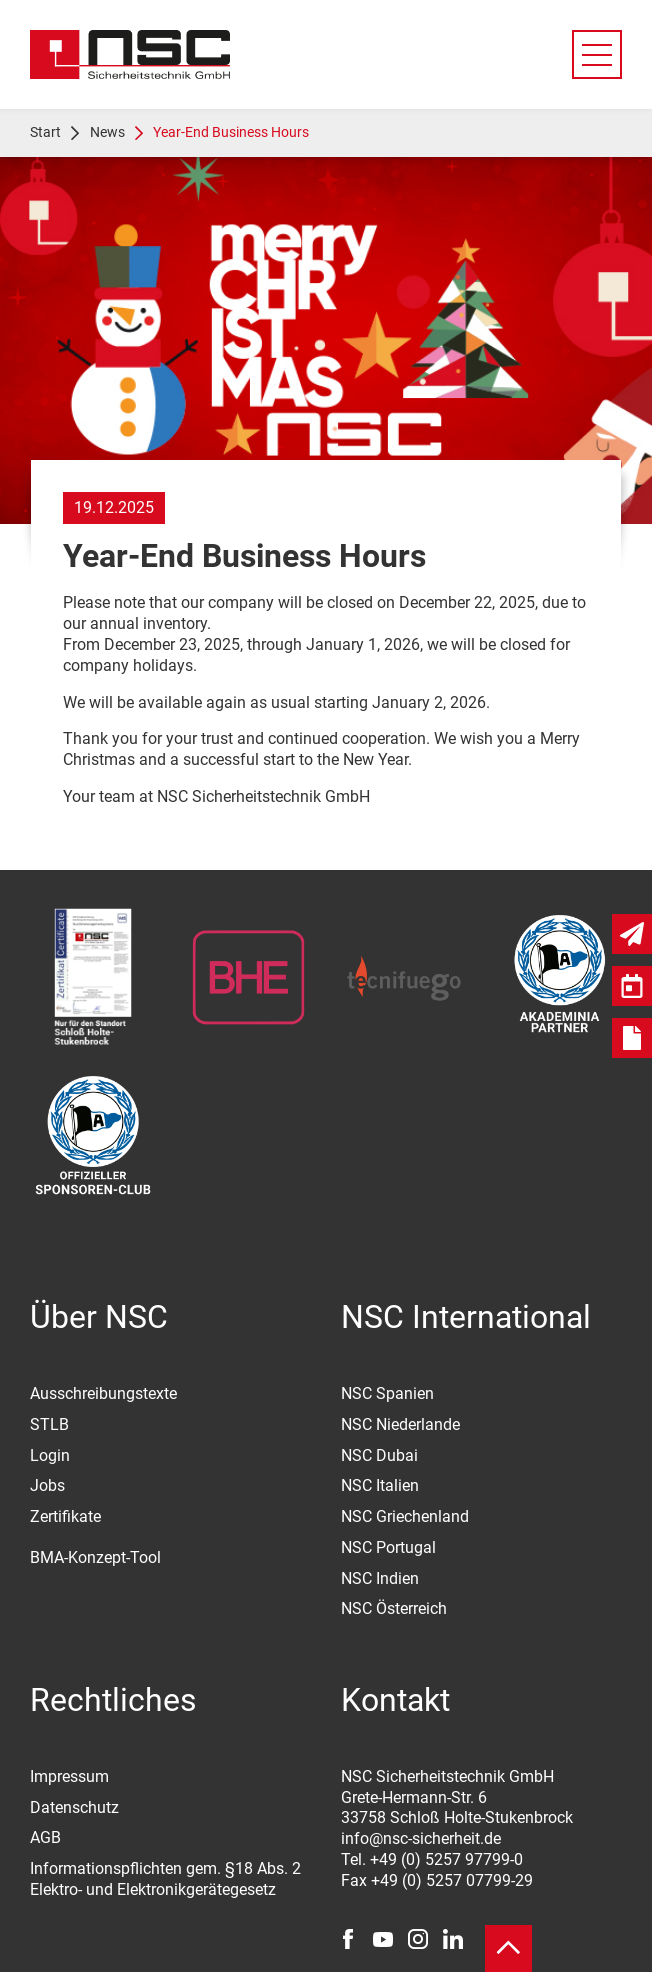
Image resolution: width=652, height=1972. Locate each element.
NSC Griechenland (405, 1516)
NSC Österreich (394, 1608)
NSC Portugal (388, 1547)
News (107, 132)
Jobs (47, 1485)
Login (50, 1455)
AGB (45, 1837)
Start (45, 132)
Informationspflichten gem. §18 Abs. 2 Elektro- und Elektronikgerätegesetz (165, 1879)
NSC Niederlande (400, 1424)
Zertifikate (65, 1516)
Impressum (69, 1776)
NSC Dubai (379, 1455)
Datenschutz (74, 1807)
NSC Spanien (387, 1393)
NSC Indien (380, 1578)
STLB (49, 1424)
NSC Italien (380, 1485)
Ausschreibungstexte (103, 1393)
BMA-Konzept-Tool (95, 1557)
